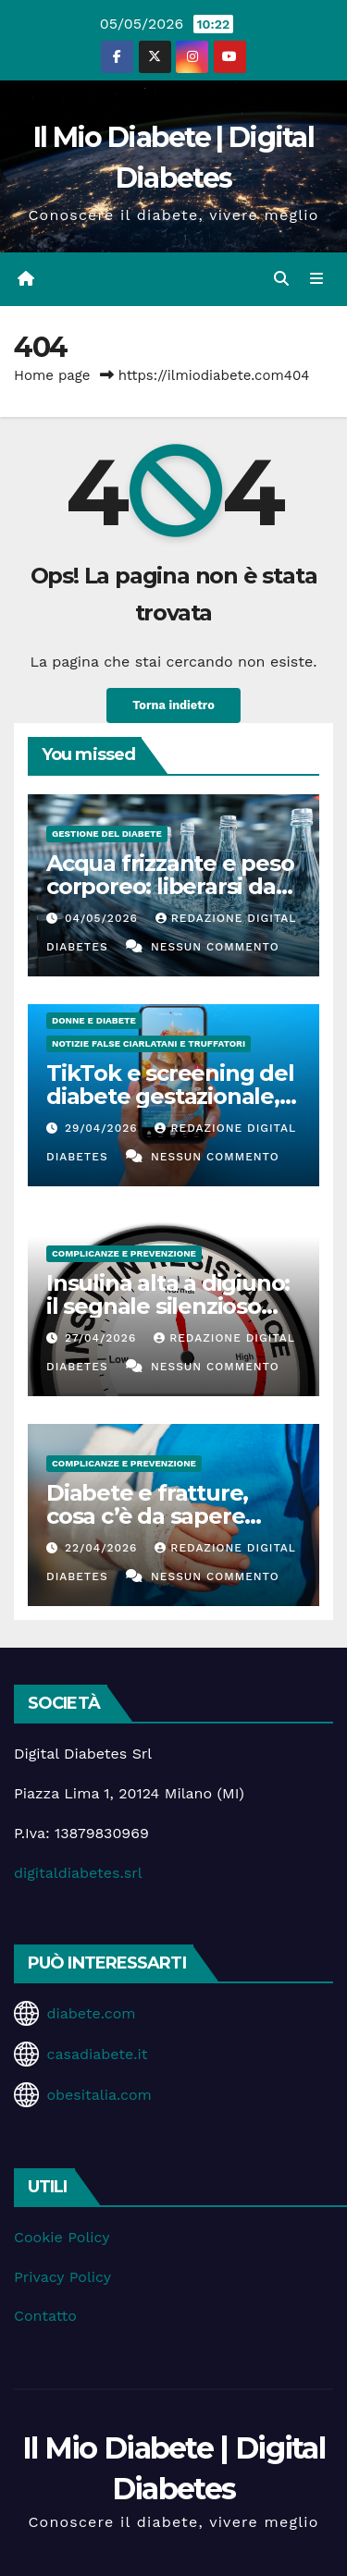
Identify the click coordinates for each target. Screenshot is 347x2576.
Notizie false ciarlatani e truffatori (148, 1043)
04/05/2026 (104, 918)
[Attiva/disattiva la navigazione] (317, 279)
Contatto (45, 2316)
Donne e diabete (94, 1020)
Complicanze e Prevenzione (124, 1253)
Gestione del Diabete (107, 833)
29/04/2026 (104, 1128)
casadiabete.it (96, 2054)
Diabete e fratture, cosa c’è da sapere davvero (147, 1515)
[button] (281, 279)
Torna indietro (173, 705)
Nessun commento (215, 946)
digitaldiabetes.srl (78, 1873)
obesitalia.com (98, 2095)
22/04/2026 (103, 1547)
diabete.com (90, 2013)
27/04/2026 (103, 1337)
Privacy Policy (62, 2277)
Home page (52, 375)
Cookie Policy (61, 2237)
